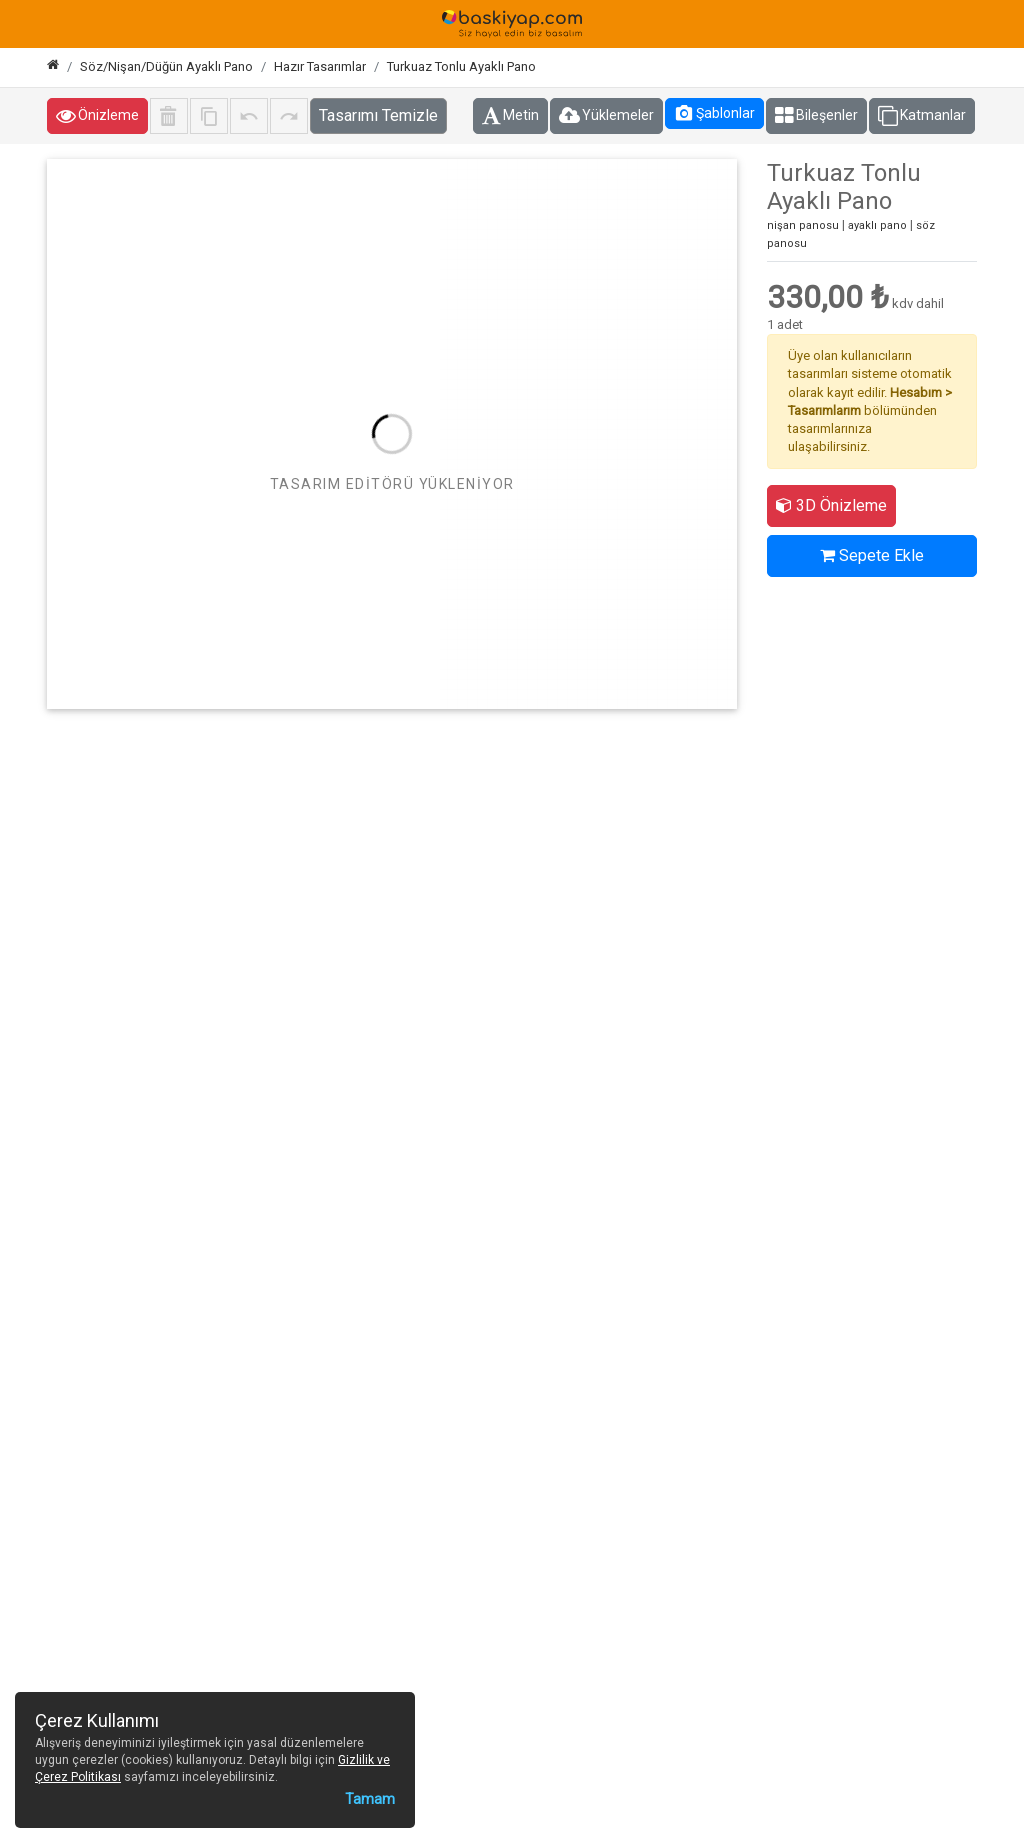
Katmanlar (922, 116)
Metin (510, 116)
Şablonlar (714, 113)
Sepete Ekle (872, 555)
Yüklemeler (606, 116)
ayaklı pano (877, 225)
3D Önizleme (831, 505)
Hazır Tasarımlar (320, 66)
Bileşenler (816, 116)
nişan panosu (803, 225)
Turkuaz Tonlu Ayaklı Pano (461, 66)
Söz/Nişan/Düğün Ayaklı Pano (166, 66)
